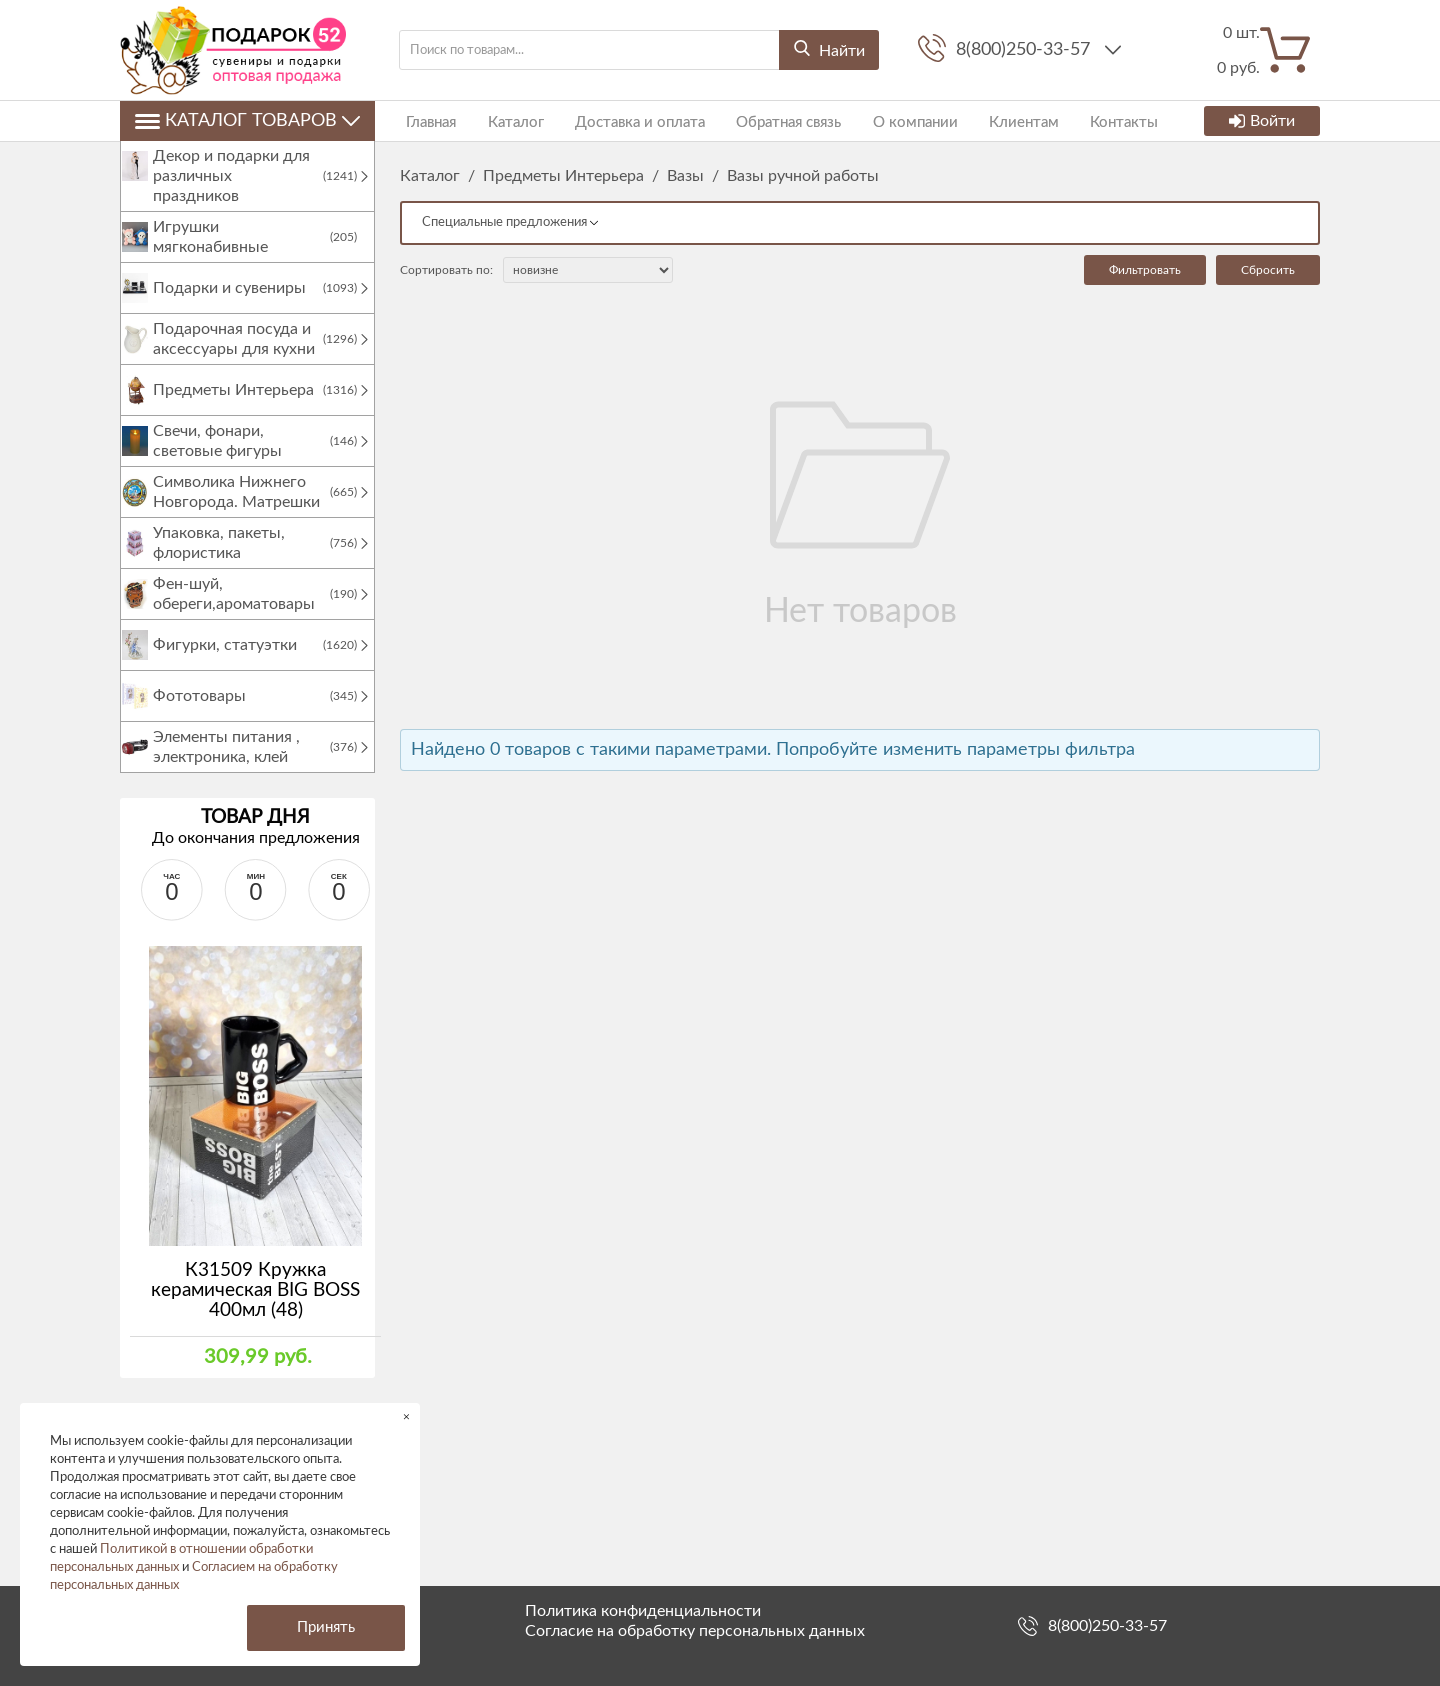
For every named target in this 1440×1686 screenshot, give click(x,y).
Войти (1262, 121)
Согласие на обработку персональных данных (695, 1631)
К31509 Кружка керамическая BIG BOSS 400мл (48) (255, 1310)
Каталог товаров (247, 121)
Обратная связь (763, 120)
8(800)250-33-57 (1025, 50)
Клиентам (986, 120)
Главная (425, 120)
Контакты (1080, 120)
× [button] (406, 1416)
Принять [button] (326, 1627)
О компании (883, 120)
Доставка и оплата (621, 120)
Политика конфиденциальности (643, 1611)
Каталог (503, 120)
